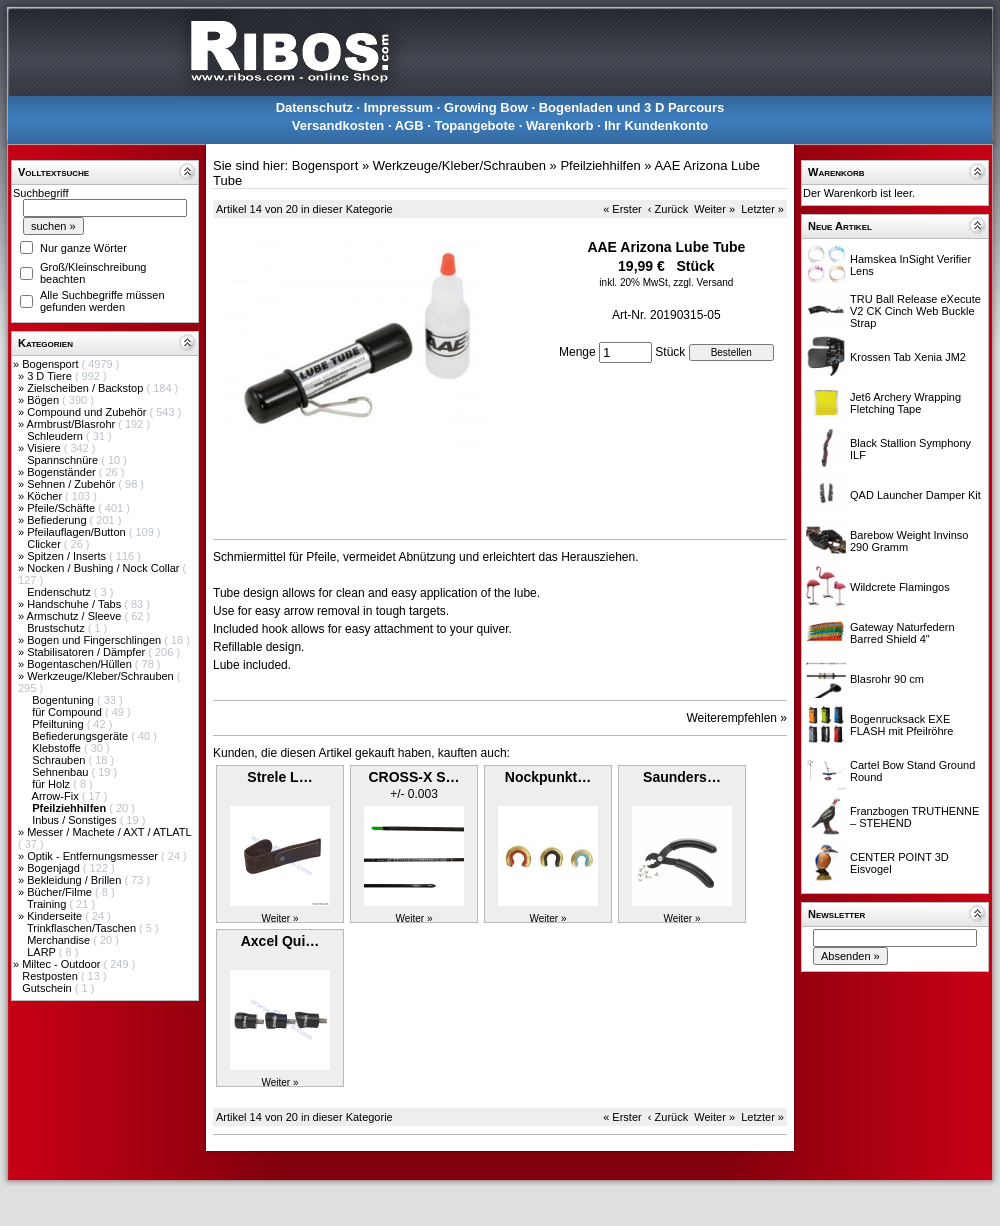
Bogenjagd (55, 868)
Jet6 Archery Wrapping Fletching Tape (905, 403)
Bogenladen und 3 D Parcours (632, 107)
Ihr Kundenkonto (656, 125)
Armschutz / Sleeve (76, 616)
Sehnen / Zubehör (72, 484)
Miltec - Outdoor (62, 964)
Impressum (398, 107)
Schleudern (56, 436)
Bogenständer (63, 472)
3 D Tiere (51, 376)
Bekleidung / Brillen (75, 880)
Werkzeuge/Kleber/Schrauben (102, 676)
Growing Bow (486, 107)
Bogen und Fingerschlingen (95, 640)
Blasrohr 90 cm (887, 679)
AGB (409, 125)
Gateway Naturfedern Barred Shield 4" (902, 633)
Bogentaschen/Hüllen (81, 664)
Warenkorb (559, 125)
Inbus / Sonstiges (75, 820)
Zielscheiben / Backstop (86, 388)
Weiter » (714, 209)
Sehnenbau (61, 772)
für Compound (68, 712)
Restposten (51, 976)
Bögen (44, 400)
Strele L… (279, 777)
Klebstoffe (58, 748)
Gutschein (48, 988)
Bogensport (51, 364)
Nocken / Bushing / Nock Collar (104, 568)
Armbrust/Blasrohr (73, 424)
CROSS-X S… (413, 777)
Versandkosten (338, 125)
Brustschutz (57, 628)
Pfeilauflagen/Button (78, 532)
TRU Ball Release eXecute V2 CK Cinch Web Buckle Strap (915, 311)
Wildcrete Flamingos (900, 587)
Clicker (45, 544)
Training (48, 904)
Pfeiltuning (59, 724)
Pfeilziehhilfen (600, 165)
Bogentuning (64, 700)
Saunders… (682, 777)
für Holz (52, 784)
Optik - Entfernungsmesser (94, 856)
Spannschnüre (64, 460)
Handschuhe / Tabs (75, 604)
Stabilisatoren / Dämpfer (87, 652)
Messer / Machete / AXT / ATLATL (109, 832)
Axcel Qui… (280, 941)
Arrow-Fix (57, 796)
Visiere (45, 448)
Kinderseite (56, 916)
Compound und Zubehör (88, 412)
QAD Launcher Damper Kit (915, 495)
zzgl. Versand (703, 282)
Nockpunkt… (548, 777)
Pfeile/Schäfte (62, 508)
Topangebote (474, 125)
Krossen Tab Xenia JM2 (908, 357)
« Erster (622, 209)
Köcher (46, 496)
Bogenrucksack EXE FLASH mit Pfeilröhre (901, 725)
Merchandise (60, 940)
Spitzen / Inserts (68, 556)
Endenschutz (60, 592)
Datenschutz (314, 107)
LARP (43, 952)
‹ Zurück (668, 209)
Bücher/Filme (61, 892)
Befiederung (58, 520)
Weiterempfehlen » (737, 718)
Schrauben (60, 760)
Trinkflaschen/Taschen (83, 928)
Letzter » (762, 209)
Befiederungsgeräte (81, 736)
